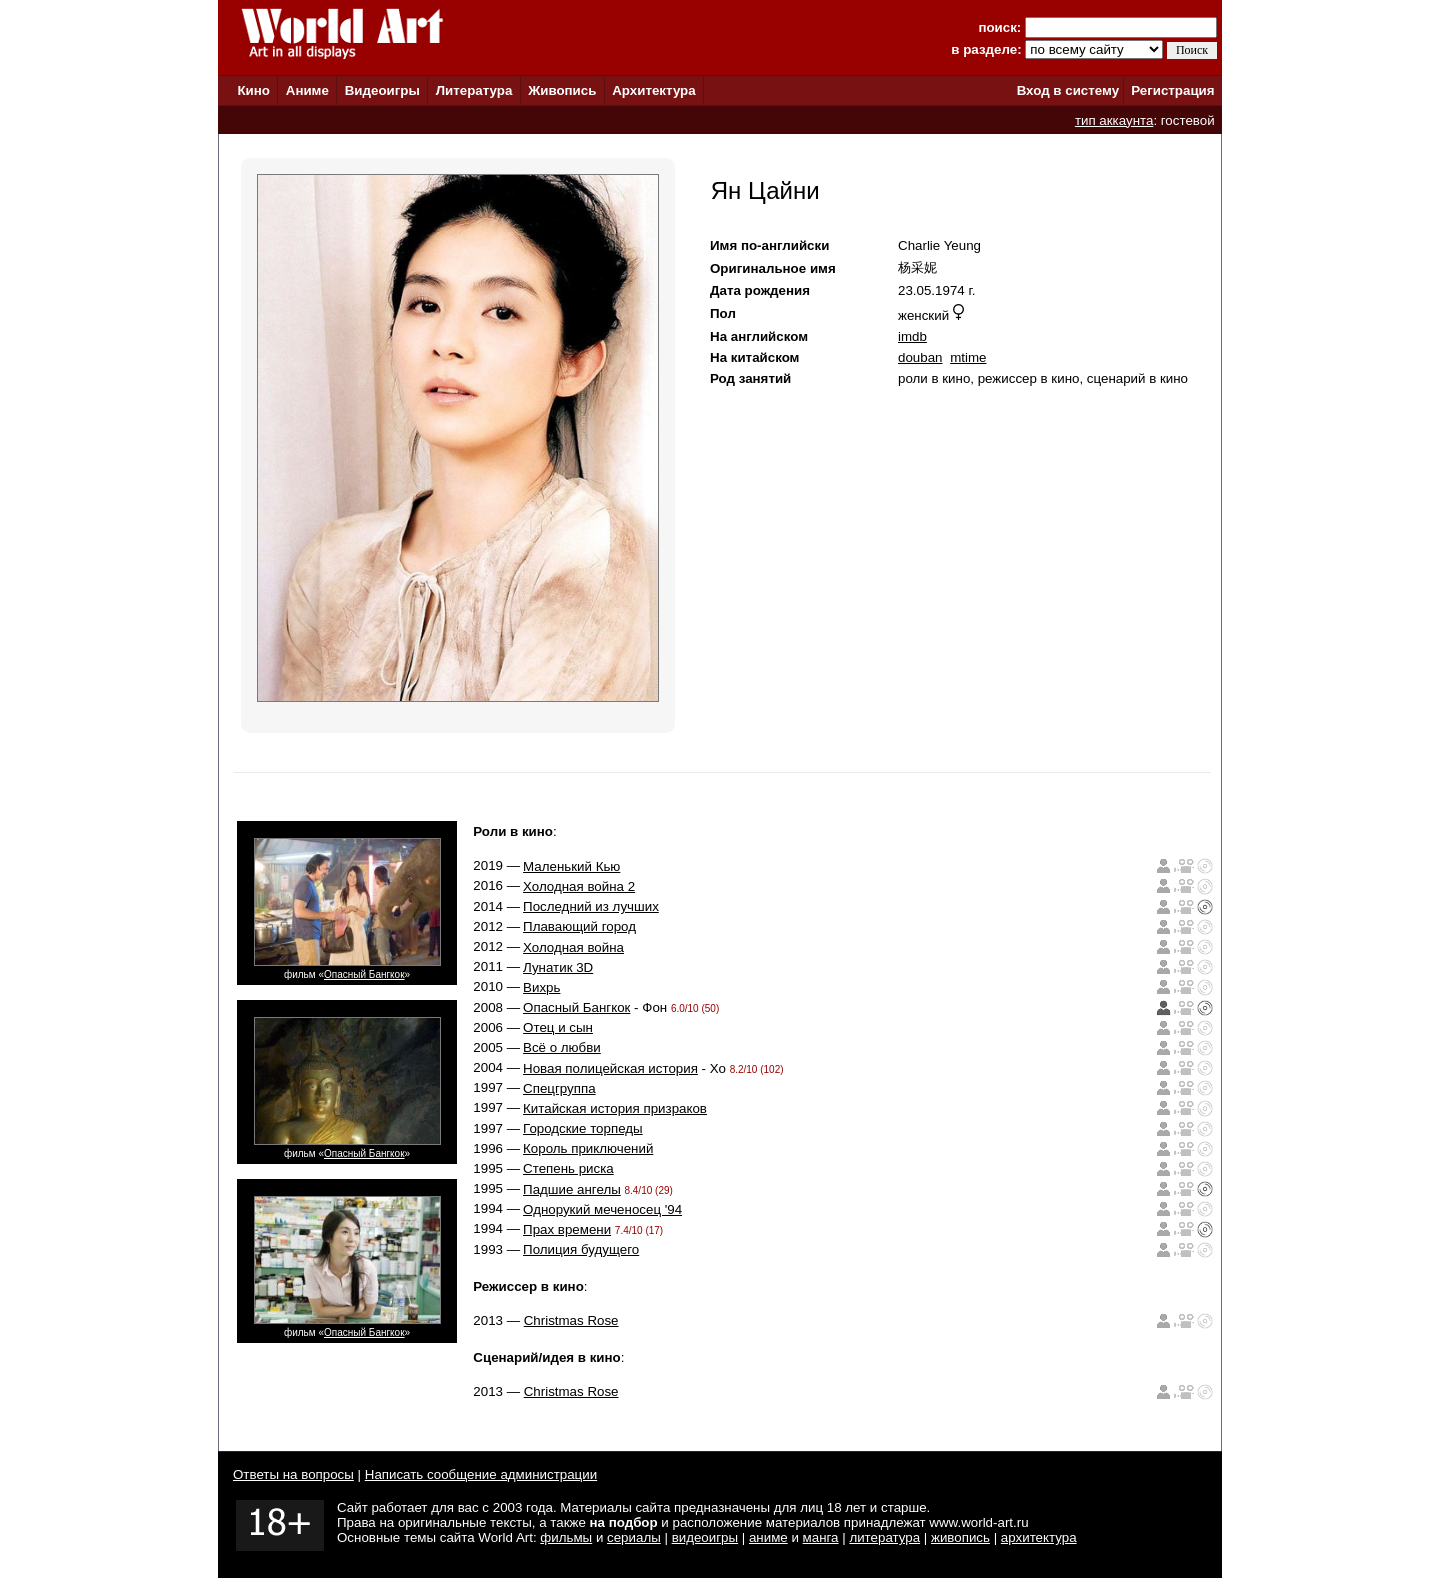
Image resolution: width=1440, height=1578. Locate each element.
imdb (912, 336)
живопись (960, 1537)
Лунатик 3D (558, 967)
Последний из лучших (591, 906)
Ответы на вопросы (293, 1474)
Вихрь (541, 987)
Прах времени (567, 1229)
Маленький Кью (571, 866)
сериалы (634, 1537)
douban (920, 357)
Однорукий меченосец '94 (602, 1209)
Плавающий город (579, 926)
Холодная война (573, 947)
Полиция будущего (581, 1249)
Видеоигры (382, 90)
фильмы (566, 1537)
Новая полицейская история (610, 1068)
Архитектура (653, 90)
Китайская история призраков (615, 1108)
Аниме (307, 90)
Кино (253, 90)
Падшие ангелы (572, 1189)
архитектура (1039, 1537)
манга (821, 1537)
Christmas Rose (571, 1320)
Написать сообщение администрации (481, 1474)
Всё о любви (562, 1047)
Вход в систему (1068, 90)
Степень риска (568, 1168)
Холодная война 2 (579, 886)
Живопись (562, 90)
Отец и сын (558, 1027)
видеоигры (705, 1537)
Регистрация (1172, 90)
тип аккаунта (1114, 120)
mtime (968, 357)
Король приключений (588, 1148)
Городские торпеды (583, 1128)
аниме (768, 1537)
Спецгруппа (559, 1088)
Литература (474, 90)
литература (884, 1537)
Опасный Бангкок (364, 974)
